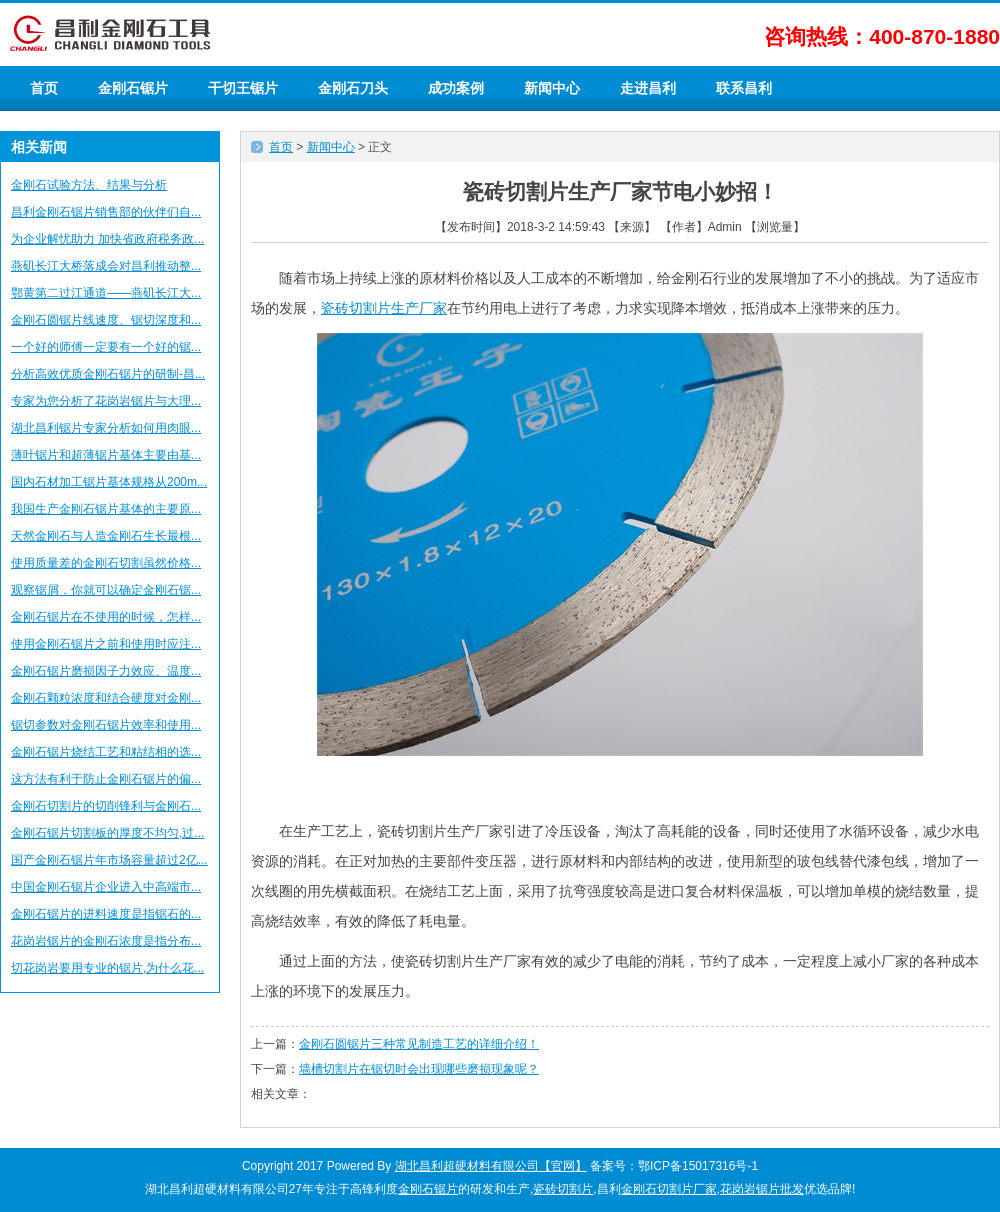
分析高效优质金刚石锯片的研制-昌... (108, 374)
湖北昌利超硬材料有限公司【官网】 (491, 1166)
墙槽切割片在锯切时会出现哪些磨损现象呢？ (419, 1069)
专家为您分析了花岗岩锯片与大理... (106, 401)
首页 (44, 88)
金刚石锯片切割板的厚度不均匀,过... (107, 833)
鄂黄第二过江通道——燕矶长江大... (106, 293)
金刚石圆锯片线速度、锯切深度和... (106, 320)
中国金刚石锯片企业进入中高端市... (106, 887)
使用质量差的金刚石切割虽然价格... (106, 563)
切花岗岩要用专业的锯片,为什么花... (107, 968)
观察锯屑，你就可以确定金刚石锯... (106, 590)
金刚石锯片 (133, 88)
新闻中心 (552, 88)
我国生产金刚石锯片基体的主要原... (106, 509)
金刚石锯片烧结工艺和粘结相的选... (106, 752)
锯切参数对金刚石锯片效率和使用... (106, 725)
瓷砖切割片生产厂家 (384, 308)
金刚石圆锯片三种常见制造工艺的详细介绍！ (419, 1044)
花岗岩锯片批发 (762, 1189)
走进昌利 (648, 88)
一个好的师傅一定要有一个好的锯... (106, 347)
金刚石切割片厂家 (669, 1189)
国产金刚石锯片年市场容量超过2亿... (109, 860)
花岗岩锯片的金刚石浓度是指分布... (106, 941)
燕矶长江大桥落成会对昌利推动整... (106, 266)
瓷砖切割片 (563, 1189)
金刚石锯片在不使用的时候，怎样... (106, 617)
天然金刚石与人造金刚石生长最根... (106, 536)
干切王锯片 (243, 88)
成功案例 (456, 88)
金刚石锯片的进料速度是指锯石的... (106, 914)
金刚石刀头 (353, 88)
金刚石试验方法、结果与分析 (89, 185)
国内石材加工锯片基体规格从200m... (109, 482)
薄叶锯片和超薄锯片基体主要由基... (106, 455)
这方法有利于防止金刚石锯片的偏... (106, 779)
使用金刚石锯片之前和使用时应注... (106, 644)
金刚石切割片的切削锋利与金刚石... (106, 806)
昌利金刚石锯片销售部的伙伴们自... (106, 212)
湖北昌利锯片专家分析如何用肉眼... (106, 428)
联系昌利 (744, 88)
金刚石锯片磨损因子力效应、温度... (106, 671)
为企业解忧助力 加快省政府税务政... (107, 239)
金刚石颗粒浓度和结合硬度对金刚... (106, 698)
